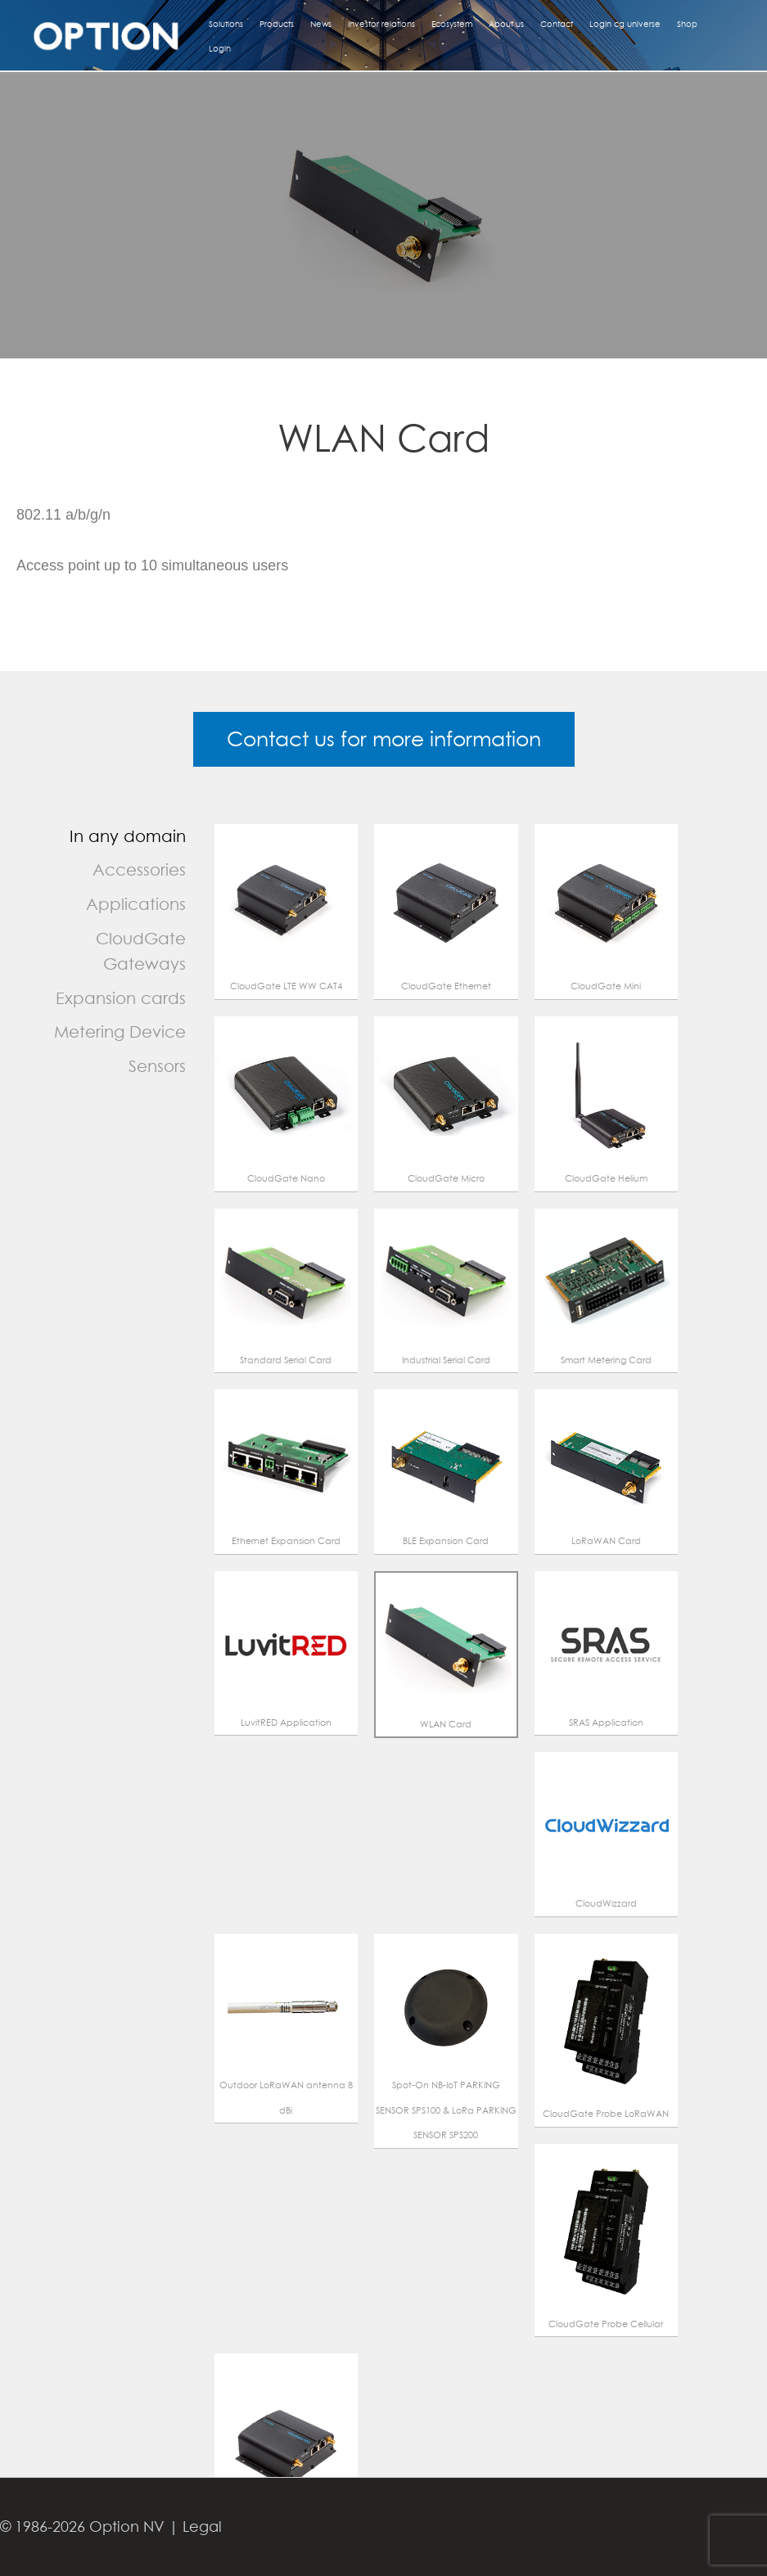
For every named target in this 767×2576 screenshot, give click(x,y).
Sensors (157, 1065)
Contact (556, 24)
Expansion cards (121, 998)
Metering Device (120, 1031)
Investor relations (381, 24)
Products (276, 24)
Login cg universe (625, 24)
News (321, 24)
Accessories (139, 869)
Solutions (226, 24)
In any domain (128, 835)
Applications (136, 903)
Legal (202, 2526)
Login (220, 48)
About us (506, 24)
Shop (687, 24)
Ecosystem (451, 24)
